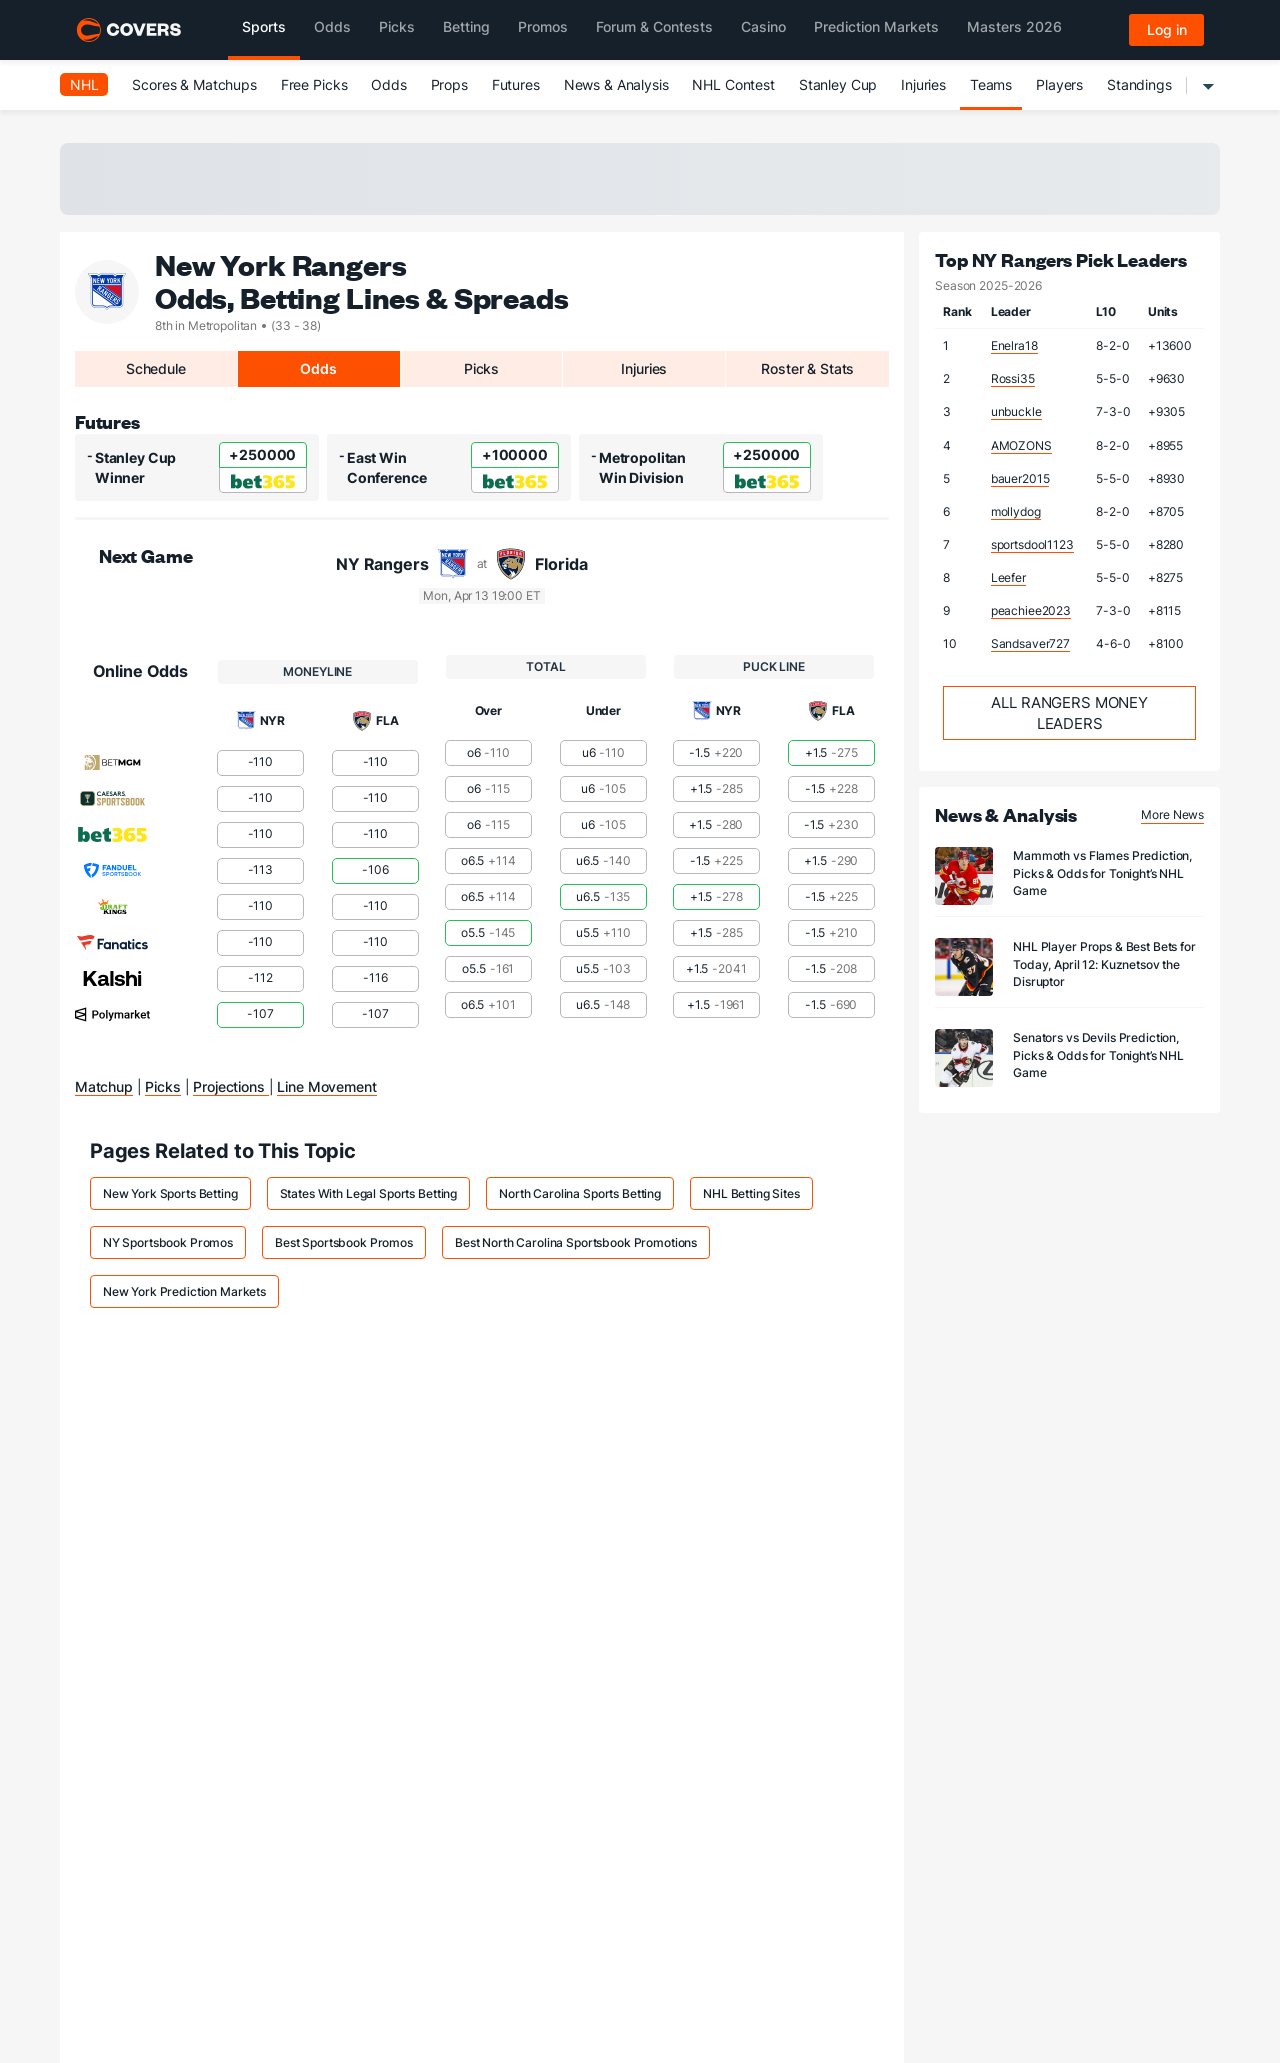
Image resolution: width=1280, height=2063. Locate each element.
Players (1059, 84)
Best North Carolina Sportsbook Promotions (576, 1242)
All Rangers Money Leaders (1069, 713)
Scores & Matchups (194, 84)
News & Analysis (616, 84)
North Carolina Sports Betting (580, 1193)
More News (1172, 814)
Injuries (923, 84)
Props (449, 84)
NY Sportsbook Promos (168, 1242)
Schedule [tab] (156, 368)
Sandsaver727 (1030, 643)
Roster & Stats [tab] (807, 368)
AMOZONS (1021, 445)
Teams (991, 84)
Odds (388, 84)
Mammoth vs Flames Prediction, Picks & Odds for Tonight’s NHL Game (1102, 872)
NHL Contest (733, 84)
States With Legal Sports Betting (369, 1193)
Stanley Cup (838, 84)
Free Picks (314, 84)
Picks (162, 1086)
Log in (1167, 29)
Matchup (104, 1086)
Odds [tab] (318, 368)
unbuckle (1016, 411)
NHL (84, 84)
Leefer (1008, 577)
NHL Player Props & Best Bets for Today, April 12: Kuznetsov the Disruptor (1104, 963)
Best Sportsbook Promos (344, 1242)
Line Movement (326, 1086)
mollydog (1016, 511)
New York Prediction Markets (184, 1291)
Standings (1139, 84)
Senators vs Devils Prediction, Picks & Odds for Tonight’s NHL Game (1098, 1054)
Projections (230, 1086)
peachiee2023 (1031, 610)
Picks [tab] (481, 368)
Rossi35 (1013, 378)
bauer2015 (1020, 478)
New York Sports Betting (170, 1193)
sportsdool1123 (1032, 544)
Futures (516, 84)
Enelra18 (1014, 345)
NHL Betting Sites (751, 1193)
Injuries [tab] (644, 368)
